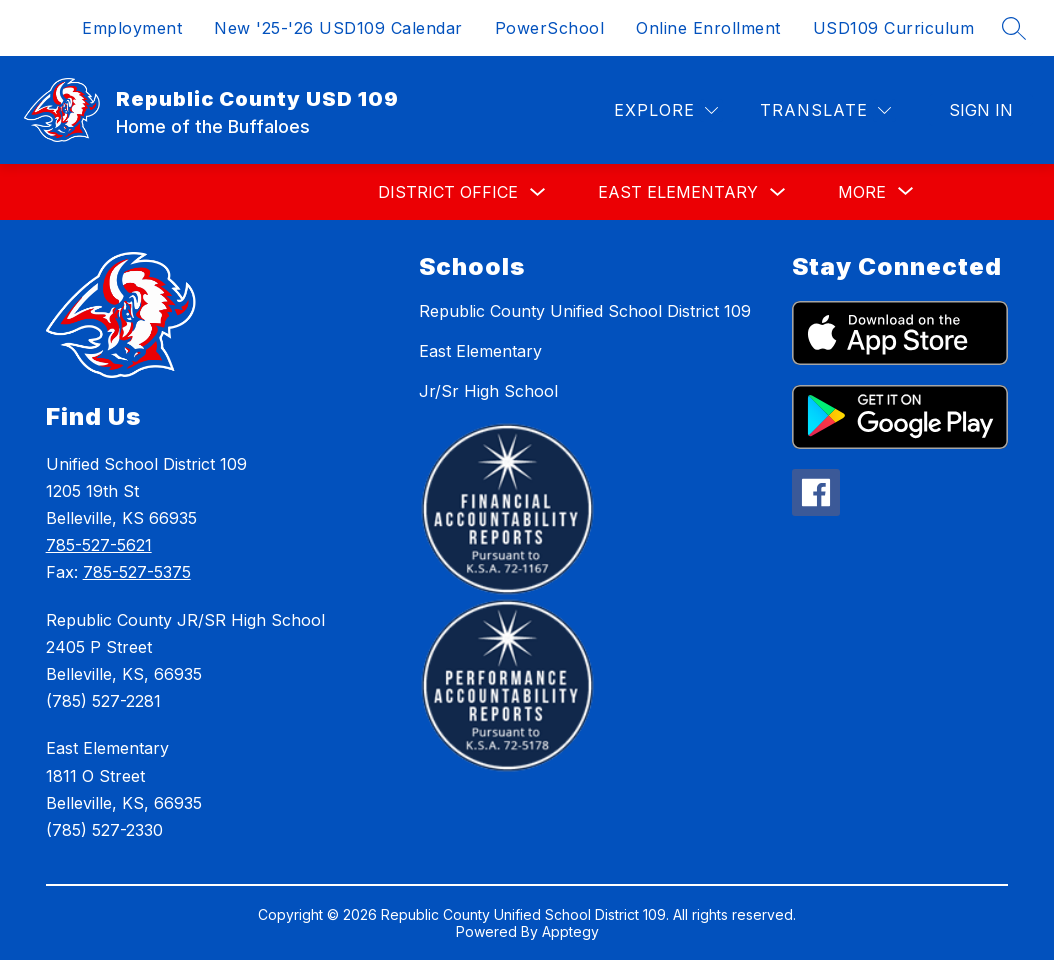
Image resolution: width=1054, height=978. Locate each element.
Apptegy (570, 931)
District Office (448, 192)
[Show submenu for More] (862, 192)
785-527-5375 (137, 572)
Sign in (981, 110)
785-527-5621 (99, 545)
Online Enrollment (708, 28)
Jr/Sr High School (488, 391)
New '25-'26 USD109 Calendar (338, 28)
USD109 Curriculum (894, 28)
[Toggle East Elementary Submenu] (778, 192)
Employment (132, 28)
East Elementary (678, 192)
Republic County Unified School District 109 (585, 311)
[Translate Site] (825, 110)
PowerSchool (550, 28)
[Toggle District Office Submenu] (538, 192)
